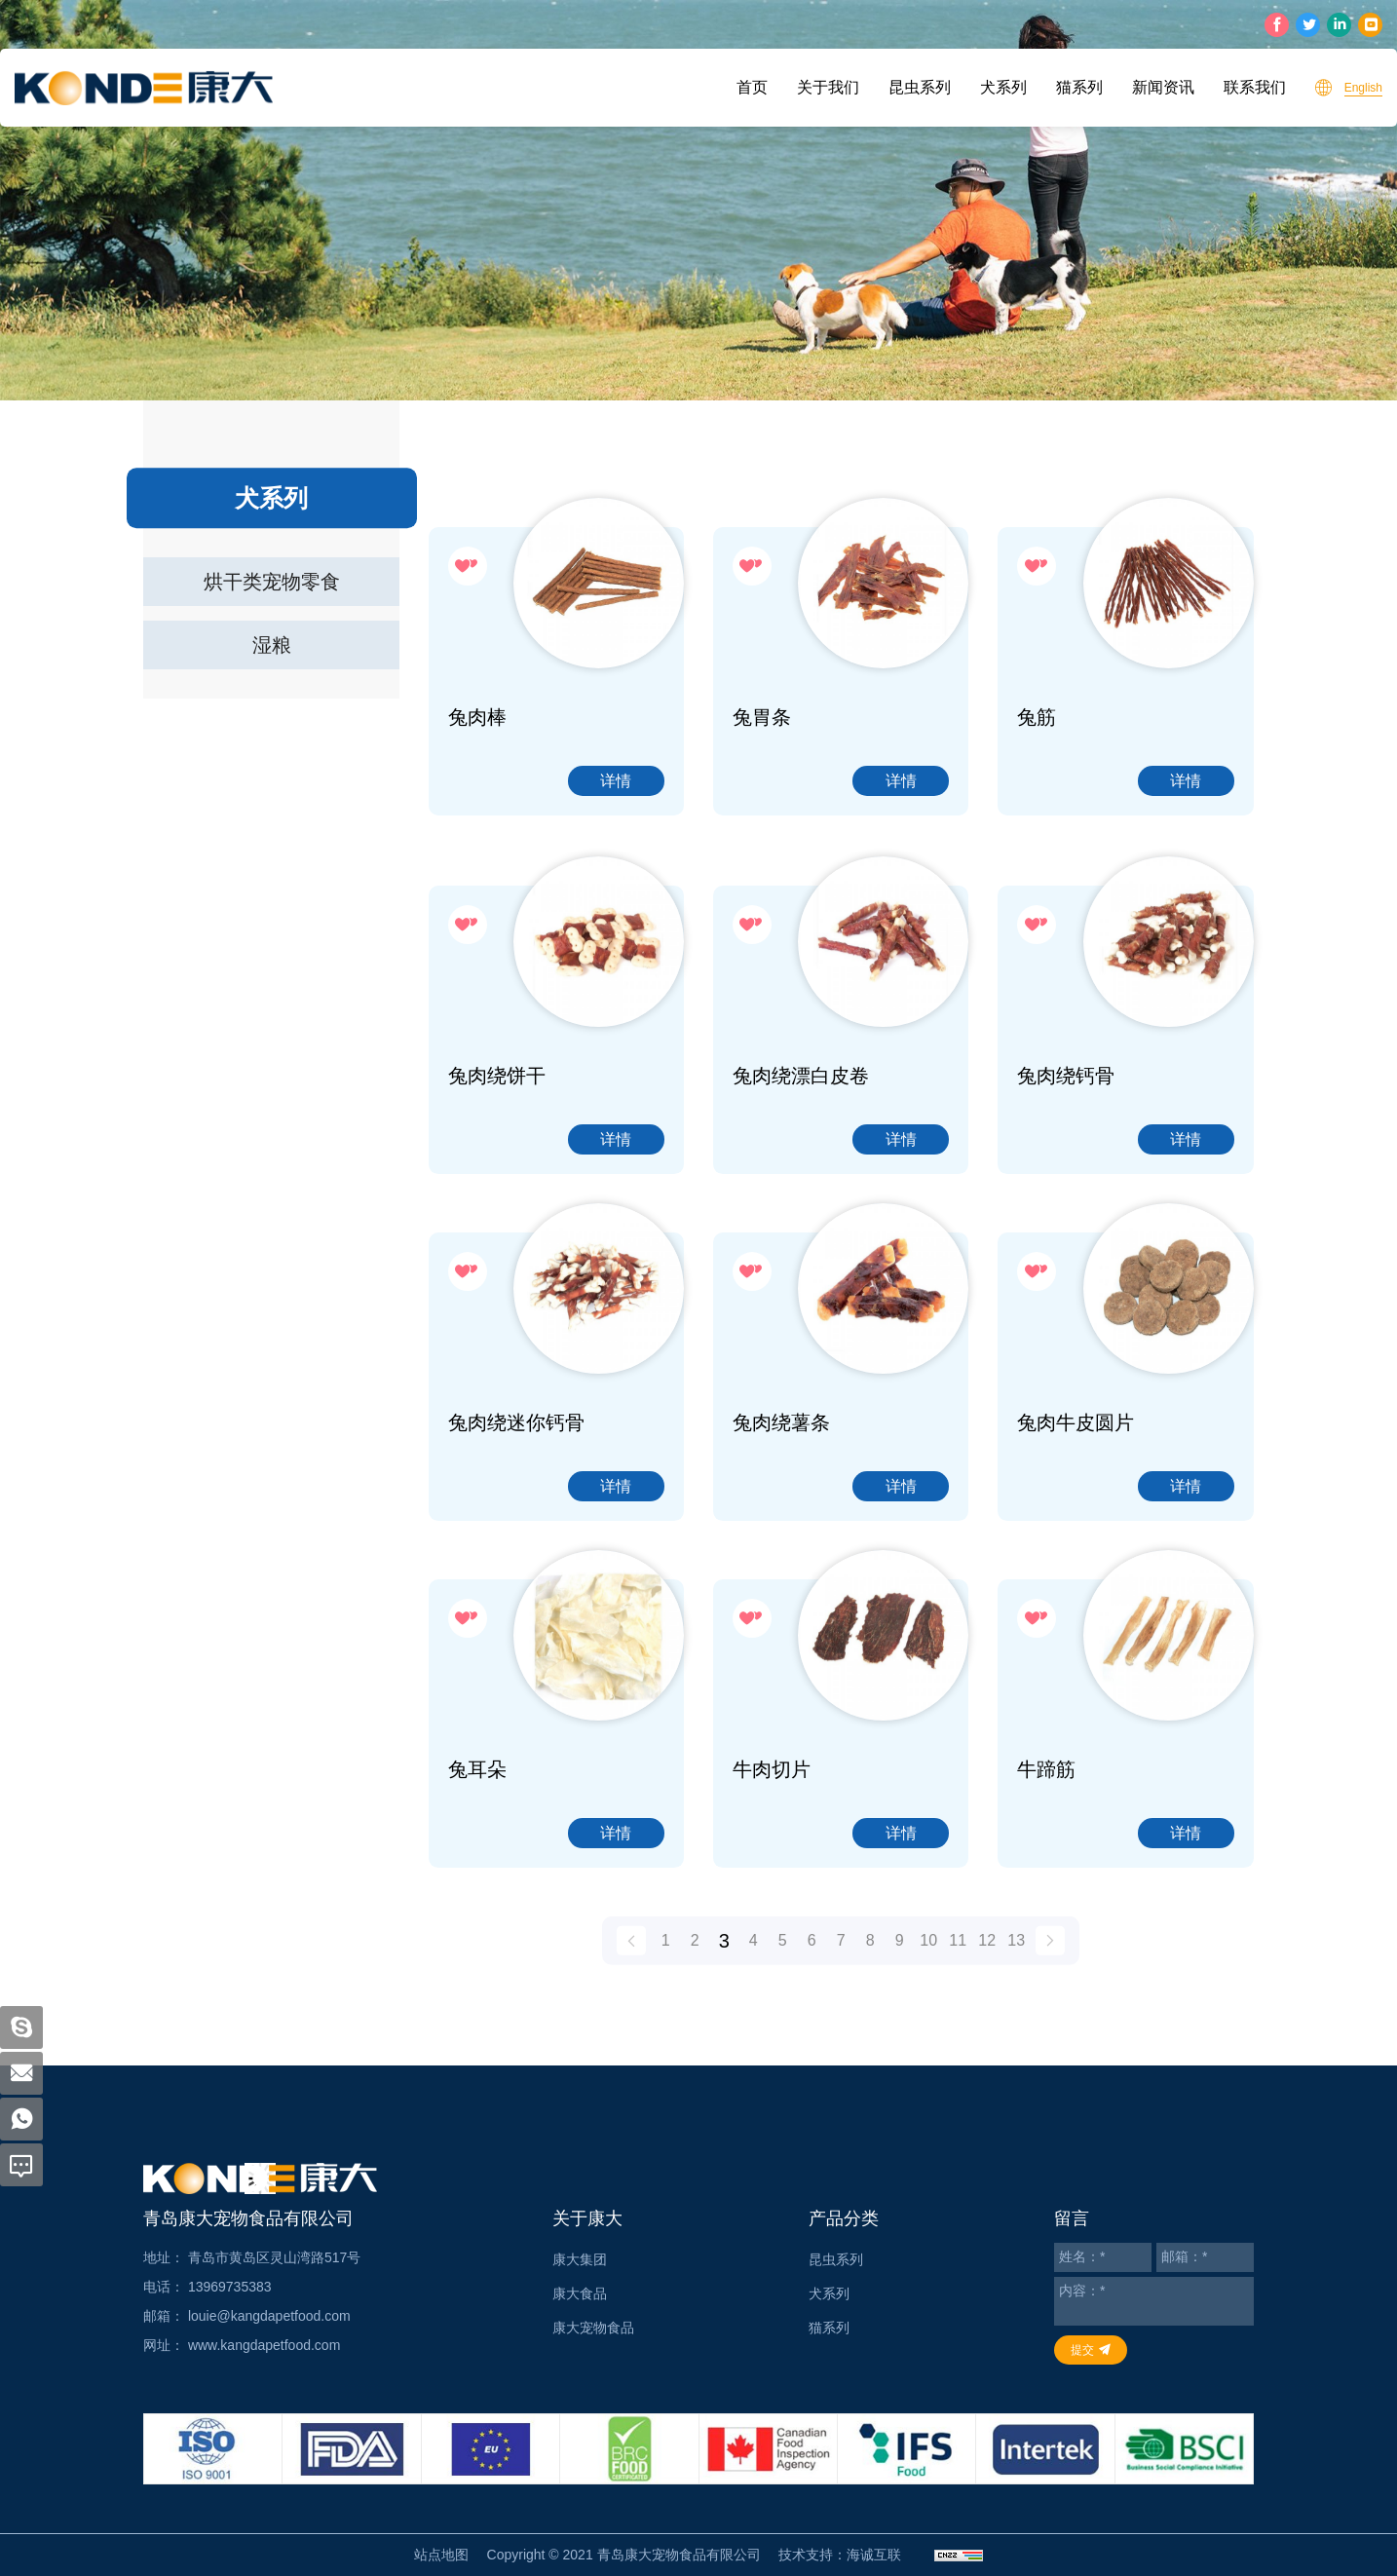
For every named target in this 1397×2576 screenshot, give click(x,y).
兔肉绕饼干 (497, 1211)
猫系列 (1079, 87)
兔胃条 (762, 717)
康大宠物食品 (593, 2327)
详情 (615, 781)
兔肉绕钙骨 (1065, 1211)
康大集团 (579, 2259)
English (1363, 88)
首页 (752, 87)
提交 (1082, 2350)
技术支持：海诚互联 (839, 2554)
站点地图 (441, 2554)
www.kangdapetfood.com (264, 2345)
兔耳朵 (477, 1904)
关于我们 (828, 87)
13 (1016, 1960)
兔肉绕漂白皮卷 (801, 1211)
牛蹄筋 (1046, 1904)
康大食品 (579, 2293)
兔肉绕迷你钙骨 (516, 1558)
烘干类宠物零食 (272, 581)
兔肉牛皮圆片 (1075, 1558)
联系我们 (1255, 87)
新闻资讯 (1163, 87)
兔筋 (1036, 717)
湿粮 (271, 645)
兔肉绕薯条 (781, 1558)
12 (987, 1960)
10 (928, 1960)
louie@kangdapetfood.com (269, 2316)
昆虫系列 (919, 87)
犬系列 (1003, 87)
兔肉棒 (477, 717)
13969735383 (230, 2286)
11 (957, 1960)
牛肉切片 (772, 1904)
